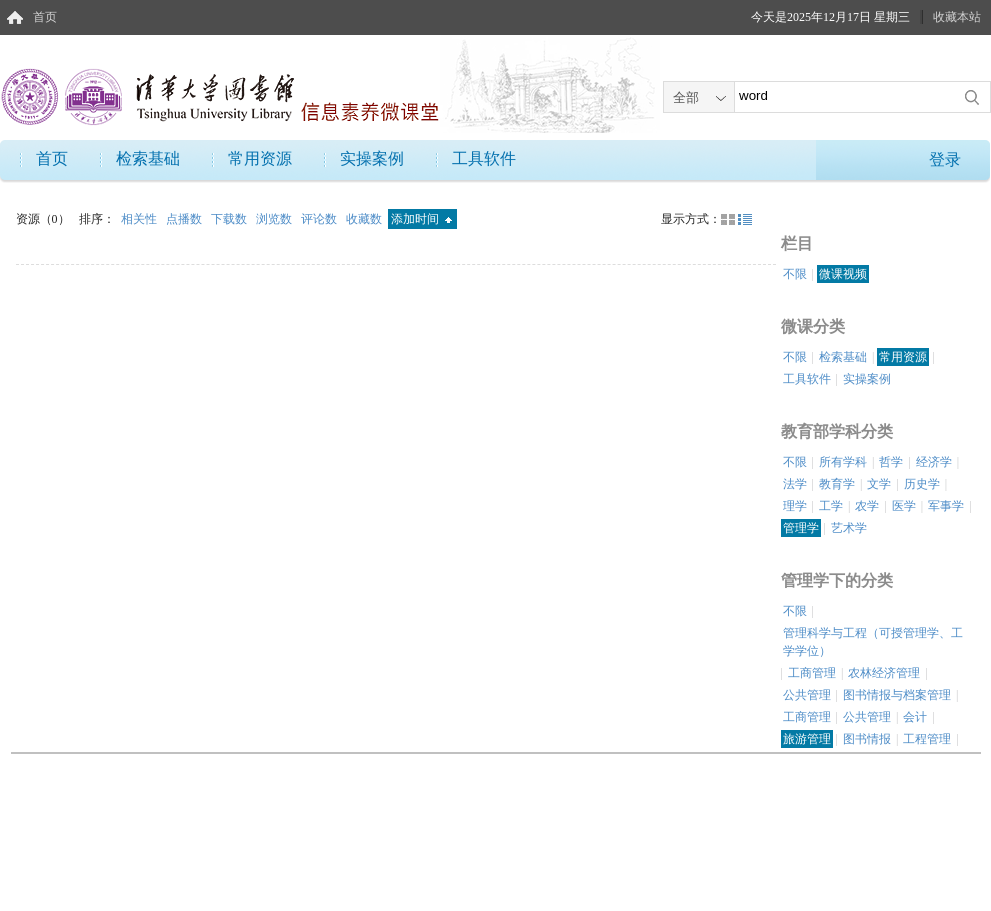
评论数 (320, 219)
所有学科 (843, 462)
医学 (904, 506)
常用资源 (260, 158)
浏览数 (275, 219)
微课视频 (843, 274)
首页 (45, 17)
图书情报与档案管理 (897, 695)
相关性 (140, 219)
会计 (915, 717)
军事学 (946, 506)
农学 (867, 506)
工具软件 (484, 158)
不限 (795, 274)
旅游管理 (807, 739)
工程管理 (927, 739)
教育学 (837, 484)
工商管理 (812, 673)
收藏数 (365, 219)
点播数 (185, 219)
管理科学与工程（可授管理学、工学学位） (873, 642)
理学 (795, 506)
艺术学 (849, 528)
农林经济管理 (884, 673)
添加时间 (421, 219)
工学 (831, 506)
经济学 (934, 462)
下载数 (230, 219)
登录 (945, 159)
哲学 (891, 462)
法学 (795, 484)
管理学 (801, 528)
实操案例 (372, 158)
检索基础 (148, 158)
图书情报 (867, 739)
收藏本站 (957, 17)
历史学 (922, 484)
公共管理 (807, 695)
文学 (879, 484)
